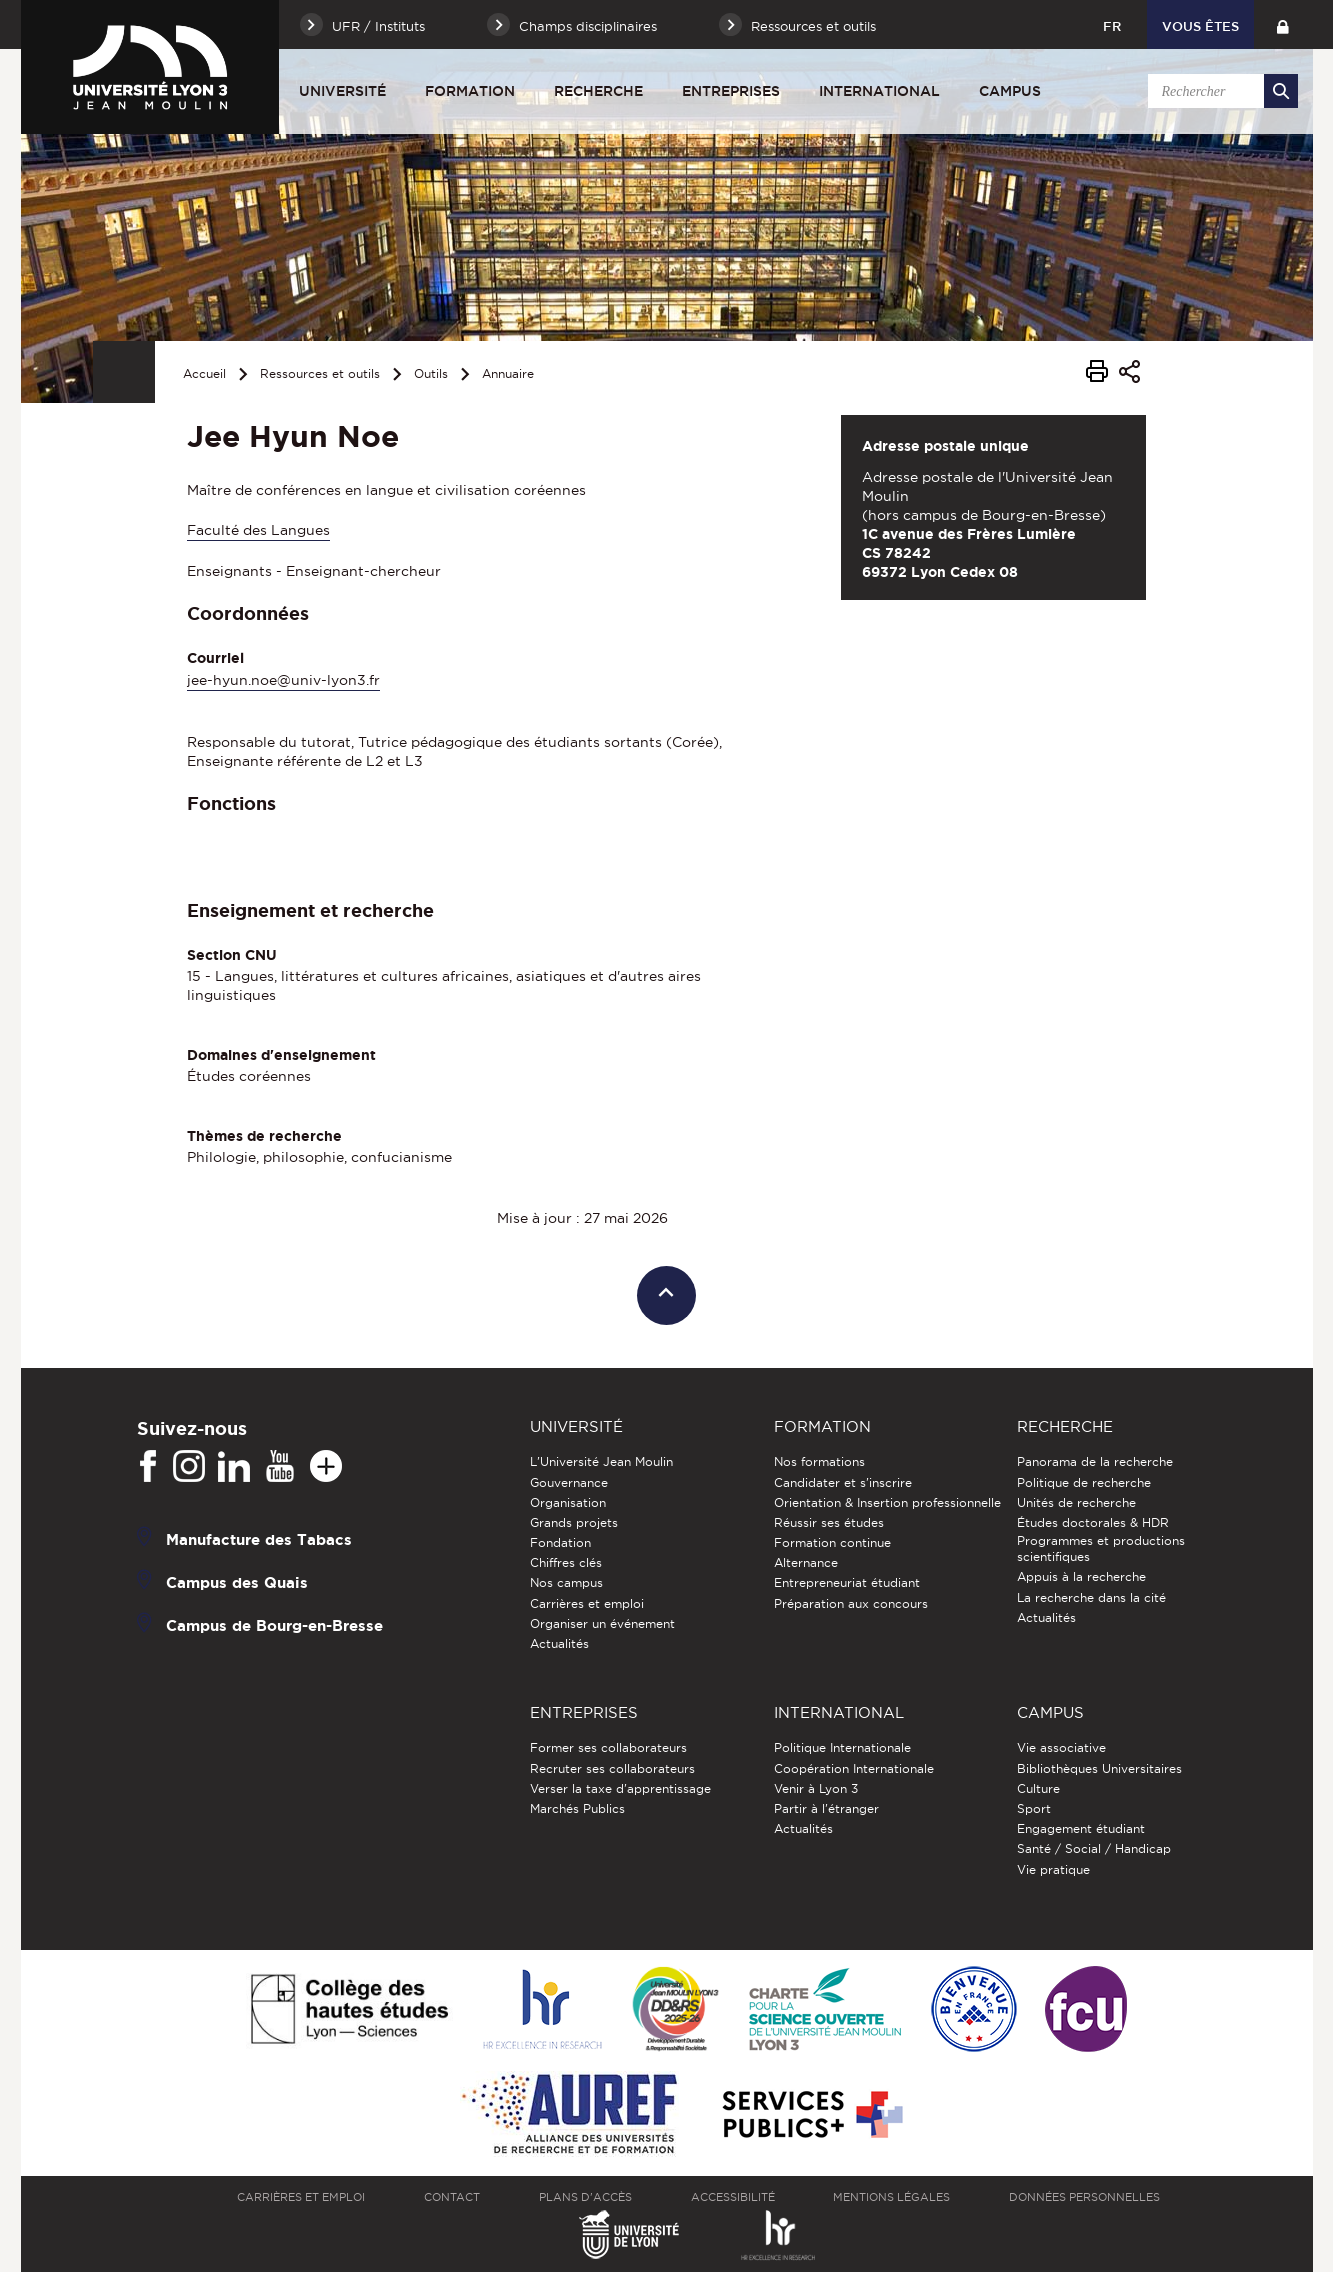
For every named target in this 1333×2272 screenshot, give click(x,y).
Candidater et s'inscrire (843, 1482)
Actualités (559, 1643)
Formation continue (832, 1542)
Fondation (560, 1542)
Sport (1034, 1808)
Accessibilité (733, 2197)
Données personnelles (1084, 2197)
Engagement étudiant (1081, 1828)
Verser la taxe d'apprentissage (620, 1788)
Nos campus (566, 1582)
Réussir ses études (829, 1522)
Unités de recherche (1076, 1502)
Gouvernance (569, 1482)
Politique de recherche (1084, 1482)
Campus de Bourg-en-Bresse (274, 1625)
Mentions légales (891, 2197)
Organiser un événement (602, 1623)
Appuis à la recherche (1081, 1576)
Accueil (204, 373)
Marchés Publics (577, 1808)
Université (342, 91)
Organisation (568, 1502)
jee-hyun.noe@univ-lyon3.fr (283, 680)
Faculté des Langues (258, 530)
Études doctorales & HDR (1093, 1522)
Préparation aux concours (851, 1603)
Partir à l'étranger (826, 1808)
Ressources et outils (320, 373)
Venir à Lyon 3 (816, 1788)
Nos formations (819, 1461)
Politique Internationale (842, 1747)
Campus (1010, 91)
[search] (1220, 91)
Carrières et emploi (587, 1603)
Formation (470, 91)
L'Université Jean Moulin (601, 1461)
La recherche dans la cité (1091, 1597)
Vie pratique (1053, 1869)
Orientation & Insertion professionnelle (887, 1502)
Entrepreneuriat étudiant (847, 1582)
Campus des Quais (237, 1582)
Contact (452, 2197)
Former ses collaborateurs (608, 1747)
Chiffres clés (566, 1562)
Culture (1038, 1788)
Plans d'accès (585, 2197)
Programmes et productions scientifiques (1101, 1548)
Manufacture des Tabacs (259, 1539)
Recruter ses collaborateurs (612, 1768)
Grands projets (574, 1522)
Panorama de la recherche (1095, 1461)
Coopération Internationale (854, 1768)
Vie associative (1061, 1747)
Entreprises (731, 91)
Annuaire (508, 373)
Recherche (598, 91)
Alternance (806, 1562)
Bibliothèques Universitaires (1099, 1768)
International (879, 91)
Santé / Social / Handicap (1094, 1848)
